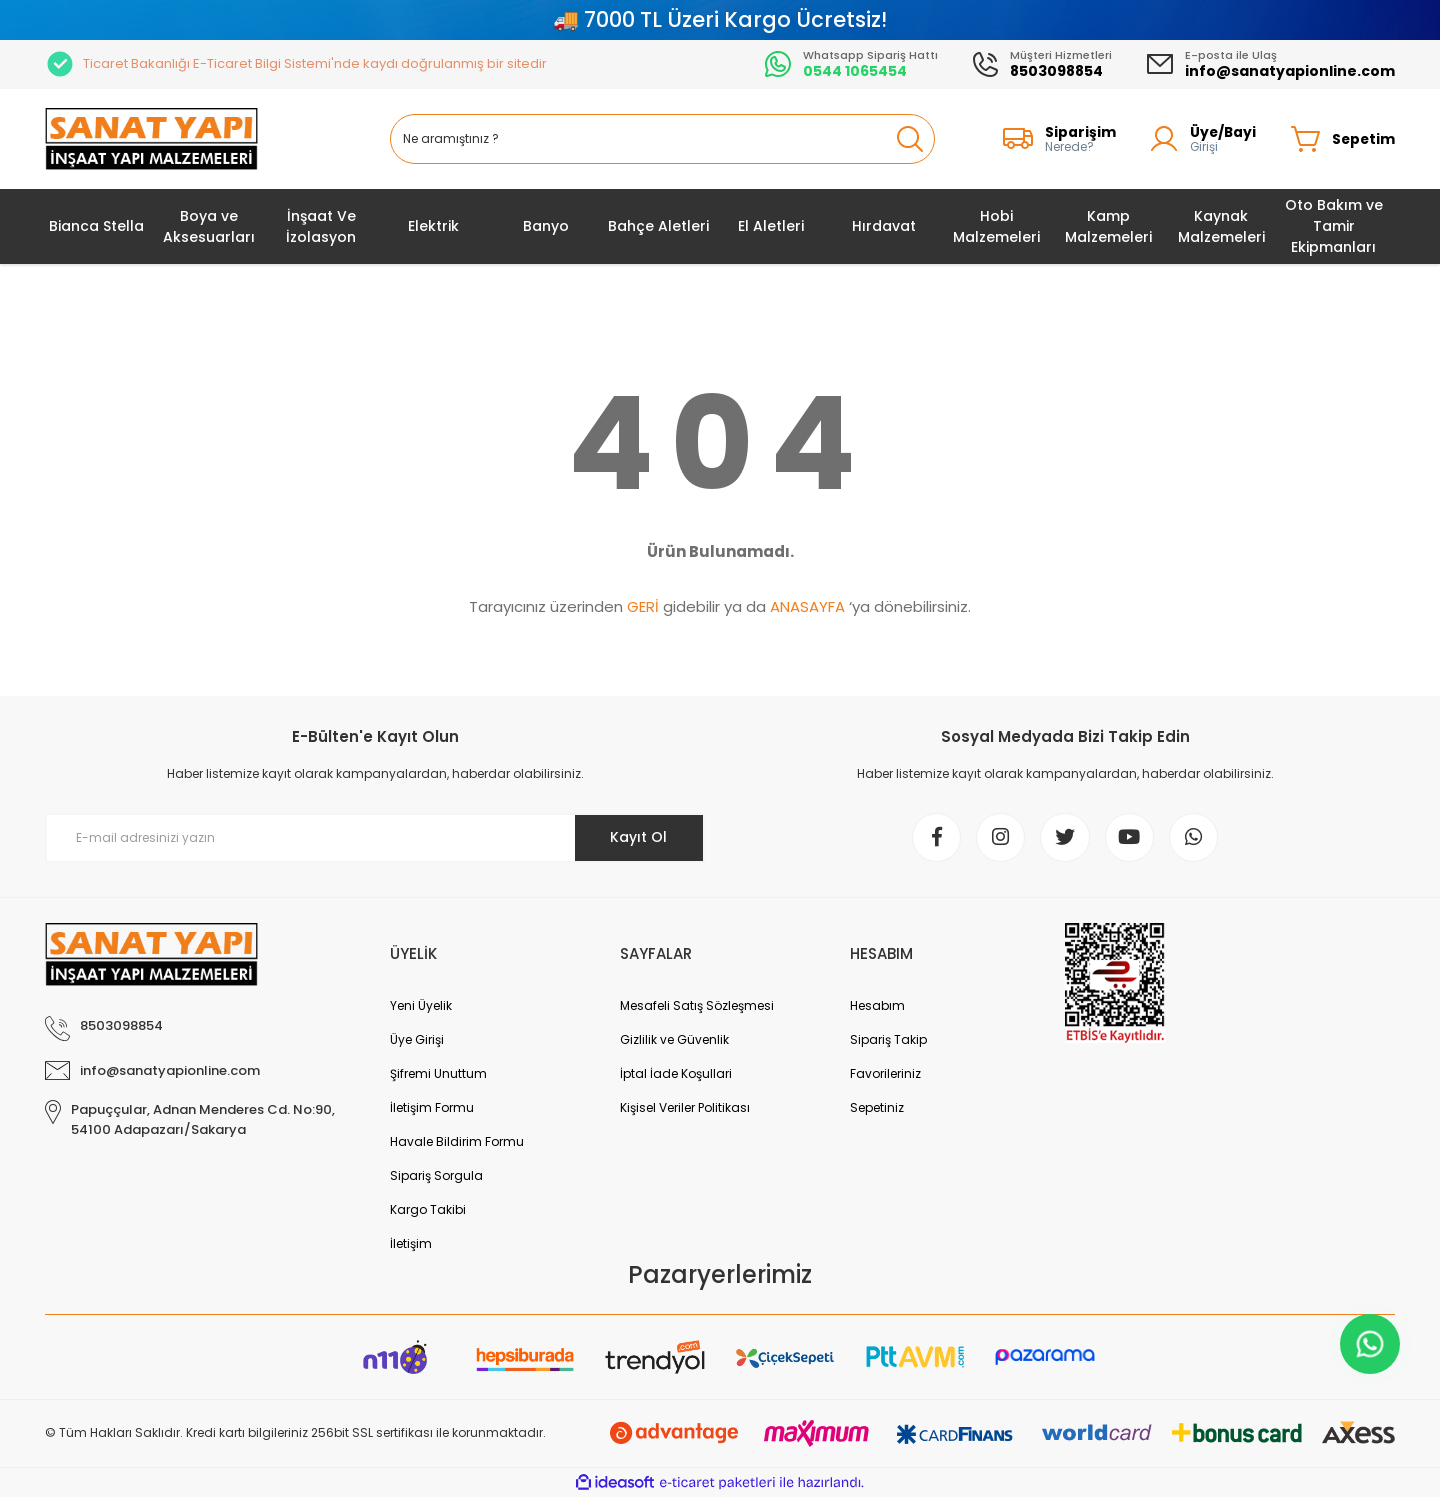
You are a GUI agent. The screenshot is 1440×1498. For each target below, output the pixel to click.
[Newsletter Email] (375, 838)
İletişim (411, 1244)
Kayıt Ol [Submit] (638, 837)
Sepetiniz (877, 1108)
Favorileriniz (885, 1074)
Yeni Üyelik (421, 1006)
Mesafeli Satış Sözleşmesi (697, 1006)
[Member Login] (1200, 138)
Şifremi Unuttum (438, 1074)
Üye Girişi (417, 1040)
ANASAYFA (807, 606)
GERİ (643, 606)
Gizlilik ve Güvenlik (674, 1040)
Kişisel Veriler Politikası (685, 1108)
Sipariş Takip (888, 1040)
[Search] (662, 139)
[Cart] (1342, 139)
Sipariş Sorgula (436, 1176)
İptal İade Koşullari (676, 1074)
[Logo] (151, 139)
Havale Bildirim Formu (457, 1142)
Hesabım (877, 1006)
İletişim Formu (432, 1108)
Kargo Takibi (428, 1210)
